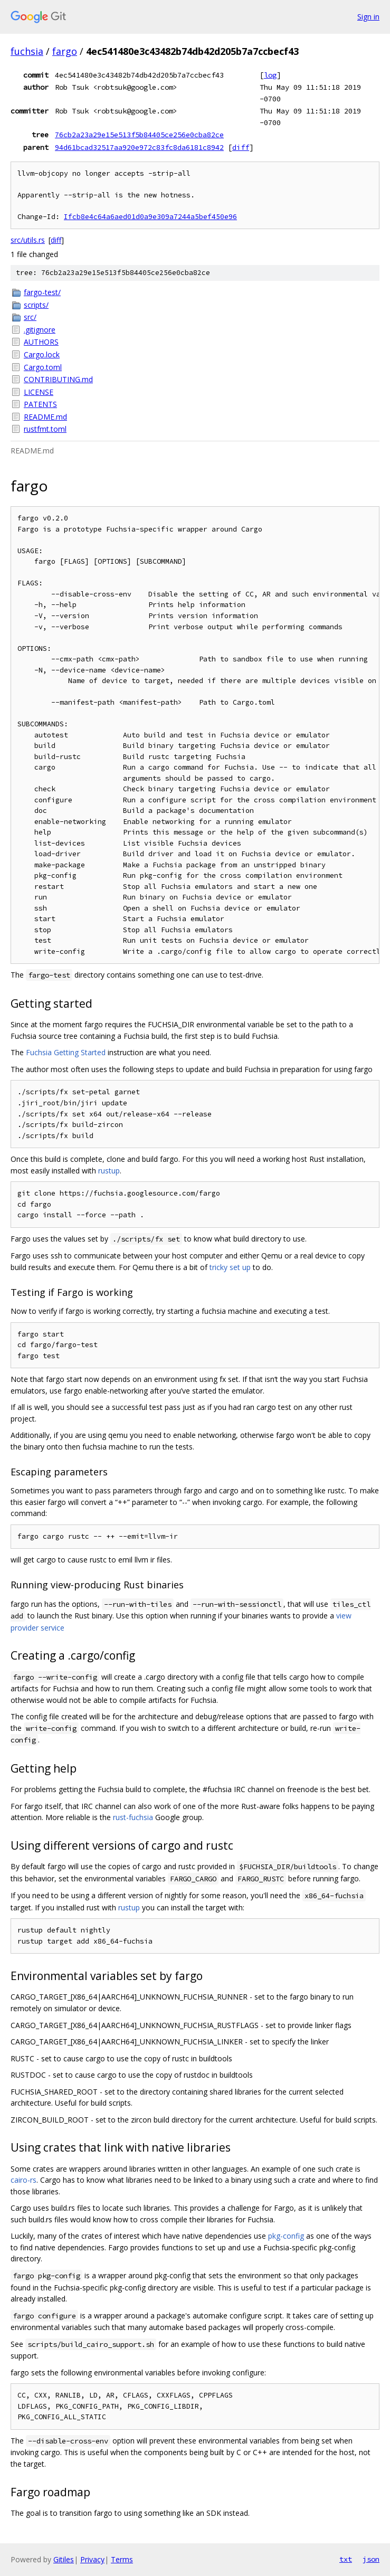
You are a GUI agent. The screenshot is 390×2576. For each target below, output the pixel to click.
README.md (45, 417)
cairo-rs (23, 2180)
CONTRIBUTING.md (58, 379)
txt (345, 2559)
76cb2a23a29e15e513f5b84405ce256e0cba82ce (139, 134)
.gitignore (39, 330)
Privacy (92, 2559)
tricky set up (230, 1267)
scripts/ (36, 305)
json (371, 2559)
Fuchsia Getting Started (66, 1052)
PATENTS (40, 404)
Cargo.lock (42, 354)
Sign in (368, 17)
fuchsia (27, 51)
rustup (109, 1171)
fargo (64, 51)
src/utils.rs (28, 240)
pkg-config (286, 2236)
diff (240, 147)
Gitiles (63, 2559)
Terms (122, 2559)
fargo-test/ (42, 292)
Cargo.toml (43, 367)
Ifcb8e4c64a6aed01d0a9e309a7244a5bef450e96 (150, 216)
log (270, 75)
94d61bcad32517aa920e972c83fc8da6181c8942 (139, 147)
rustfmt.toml (45, 429)
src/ (30, 317)
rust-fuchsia (133, 1817)
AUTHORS (41, 342)
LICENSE (38, 392)
